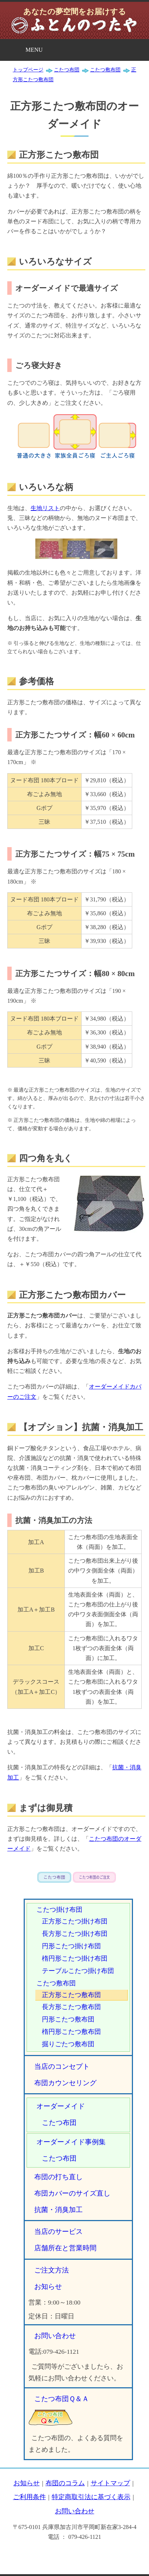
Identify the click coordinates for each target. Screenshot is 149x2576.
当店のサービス (58, 2231)
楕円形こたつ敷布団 (71, 2031)
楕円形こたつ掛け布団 (74, 1958)
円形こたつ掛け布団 (71, 1946)
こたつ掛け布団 (59, 1909)
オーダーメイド (60, 2106)
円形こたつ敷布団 (68, 2019)
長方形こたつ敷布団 (71, 2007)
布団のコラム (65, 2483)
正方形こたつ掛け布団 (74, 1921)
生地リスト (45, 508)
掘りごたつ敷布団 (68, 2044)
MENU (34, 50)
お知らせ (48, 2286)
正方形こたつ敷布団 (71, 1994)
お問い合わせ (55, 2336)
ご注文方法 (51, 2270)
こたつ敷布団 (56, 1983)
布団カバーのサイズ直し (72, 2193)
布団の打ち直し (58, 2177)
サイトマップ (110, 2483)
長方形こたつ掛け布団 (74, 1933)
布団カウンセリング (65, 2083)
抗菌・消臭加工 (58, 2209)
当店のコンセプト (62, 2066)
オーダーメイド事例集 (71, 2142)
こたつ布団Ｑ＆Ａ (61, 2399)
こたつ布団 (59, 2122)
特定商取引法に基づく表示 (91, 2497)
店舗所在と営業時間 (65, 2248)
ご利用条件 (29, 2497)
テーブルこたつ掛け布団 (78, 1970)
